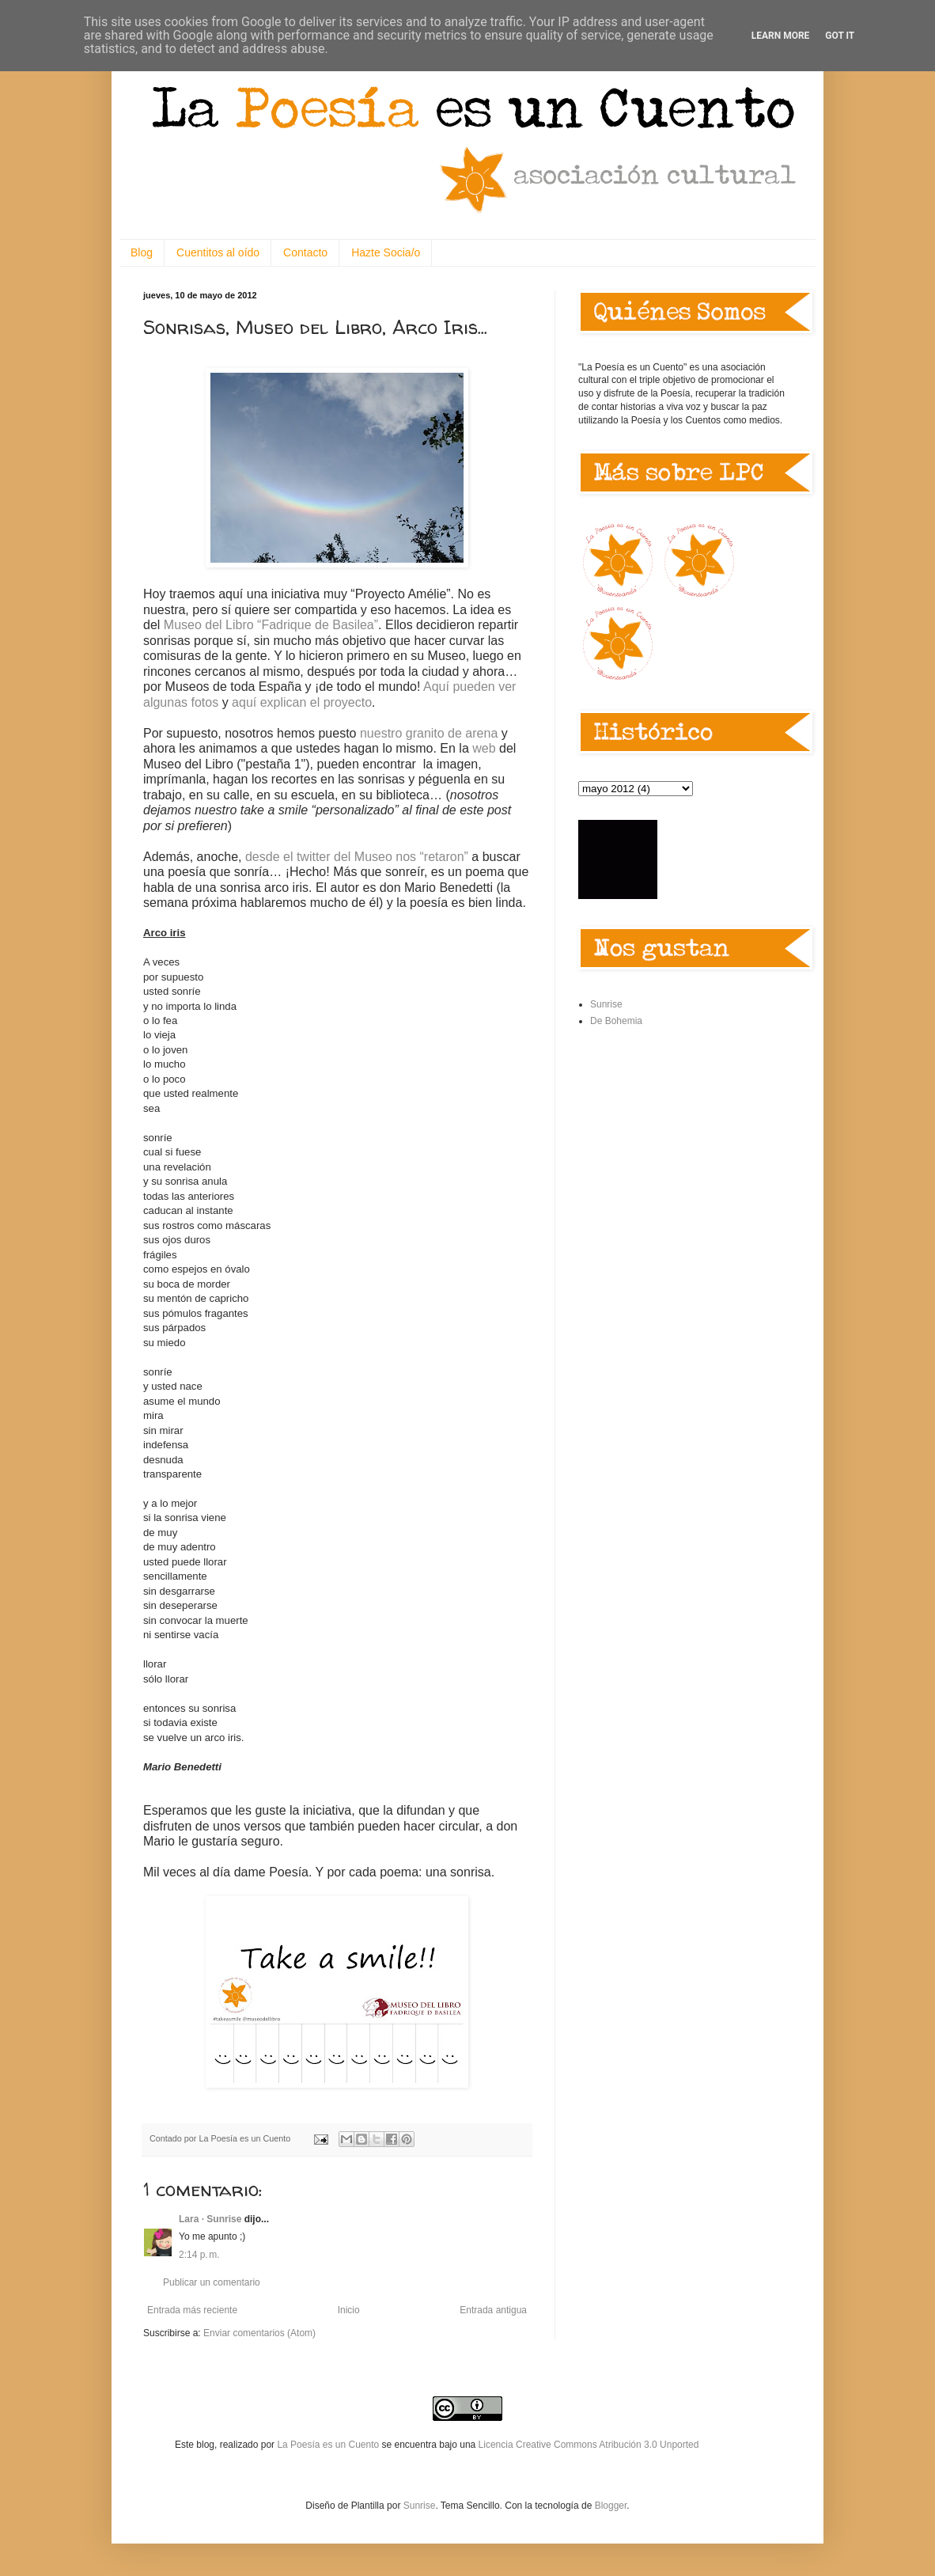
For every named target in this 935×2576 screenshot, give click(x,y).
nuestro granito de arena (429, 733)
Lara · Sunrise (210, 2219)
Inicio (349, 2310)
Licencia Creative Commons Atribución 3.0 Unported (589, 2444)
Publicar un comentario (211, 2282)
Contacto (305, 252)
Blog (142, 252)
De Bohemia (616, 1020)
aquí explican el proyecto (302, 702)
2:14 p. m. (199, 2254)
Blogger (611, 2505)
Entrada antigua (493, 2310)
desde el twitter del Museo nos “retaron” (356, 856)
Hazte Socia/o (385, 252)
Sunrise (606, 1004)
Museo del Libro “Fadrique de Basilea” (271, 625)
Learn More (780, 35)
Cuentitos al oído (217, 252)
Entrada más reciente (192, 2310)
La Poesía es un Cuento (329, 2444)
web (483, 748)
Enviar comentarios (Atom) (259, 2333)
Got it (839, 35)
